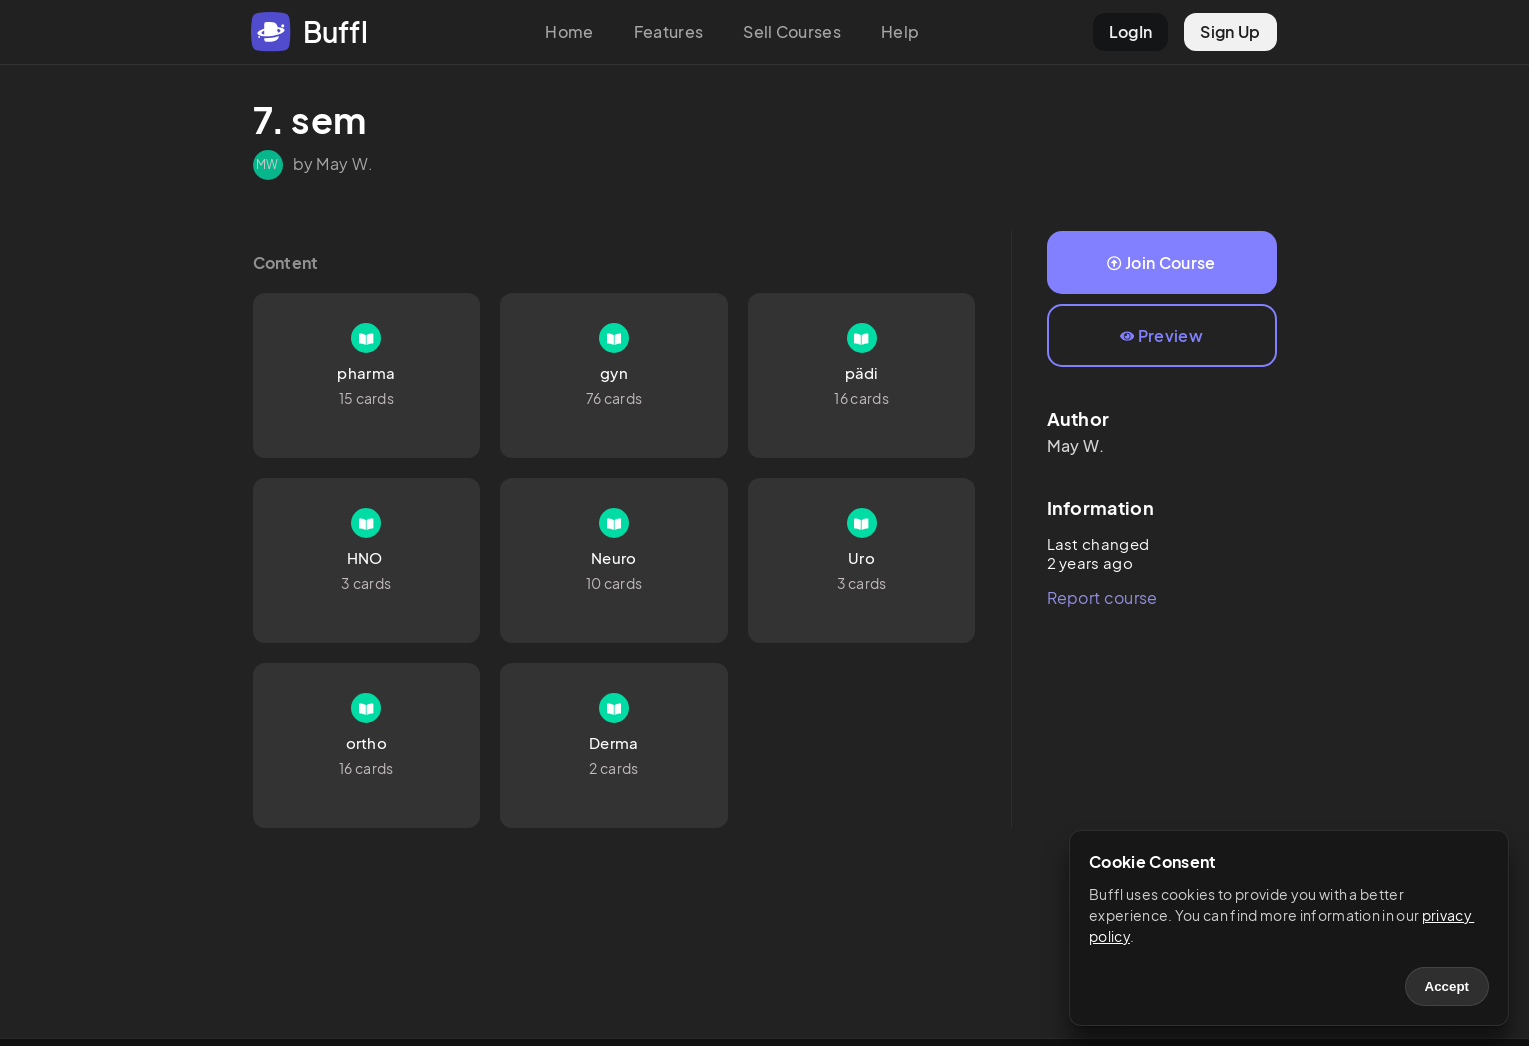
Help (900, 31)
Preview (1161, 335)
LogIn (1131, 31)
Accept (1447, 986)
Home (569, 31)
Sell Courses (792, 31)
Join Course (1161, 262)
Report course (1102, 597)
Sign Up (1230, 31)
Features (669, 31)
